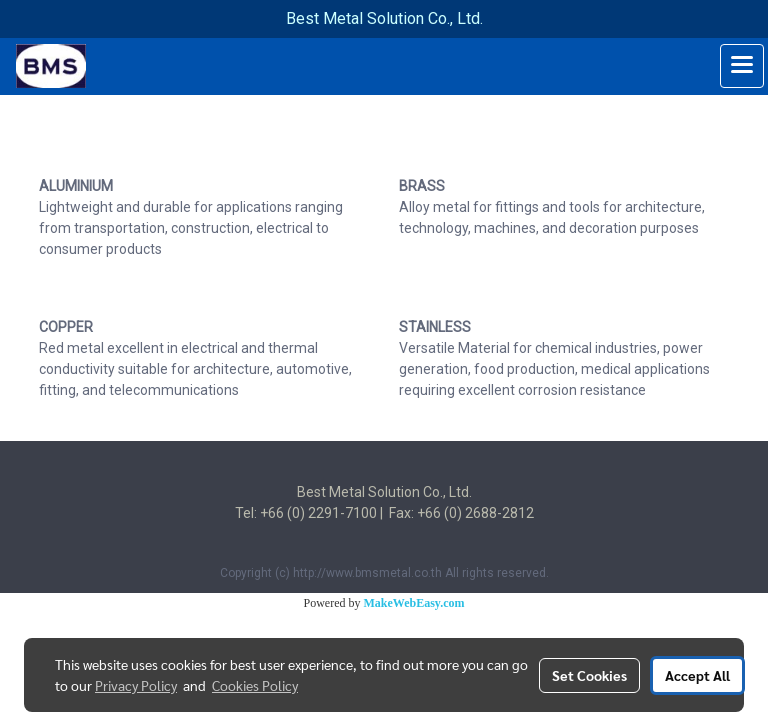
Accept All (697, 675)
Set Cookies (589, 675)
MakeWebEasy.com (414, 603)
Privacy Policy (136, 685)
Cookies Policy (255, 685)
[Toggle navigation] (742, 66)
